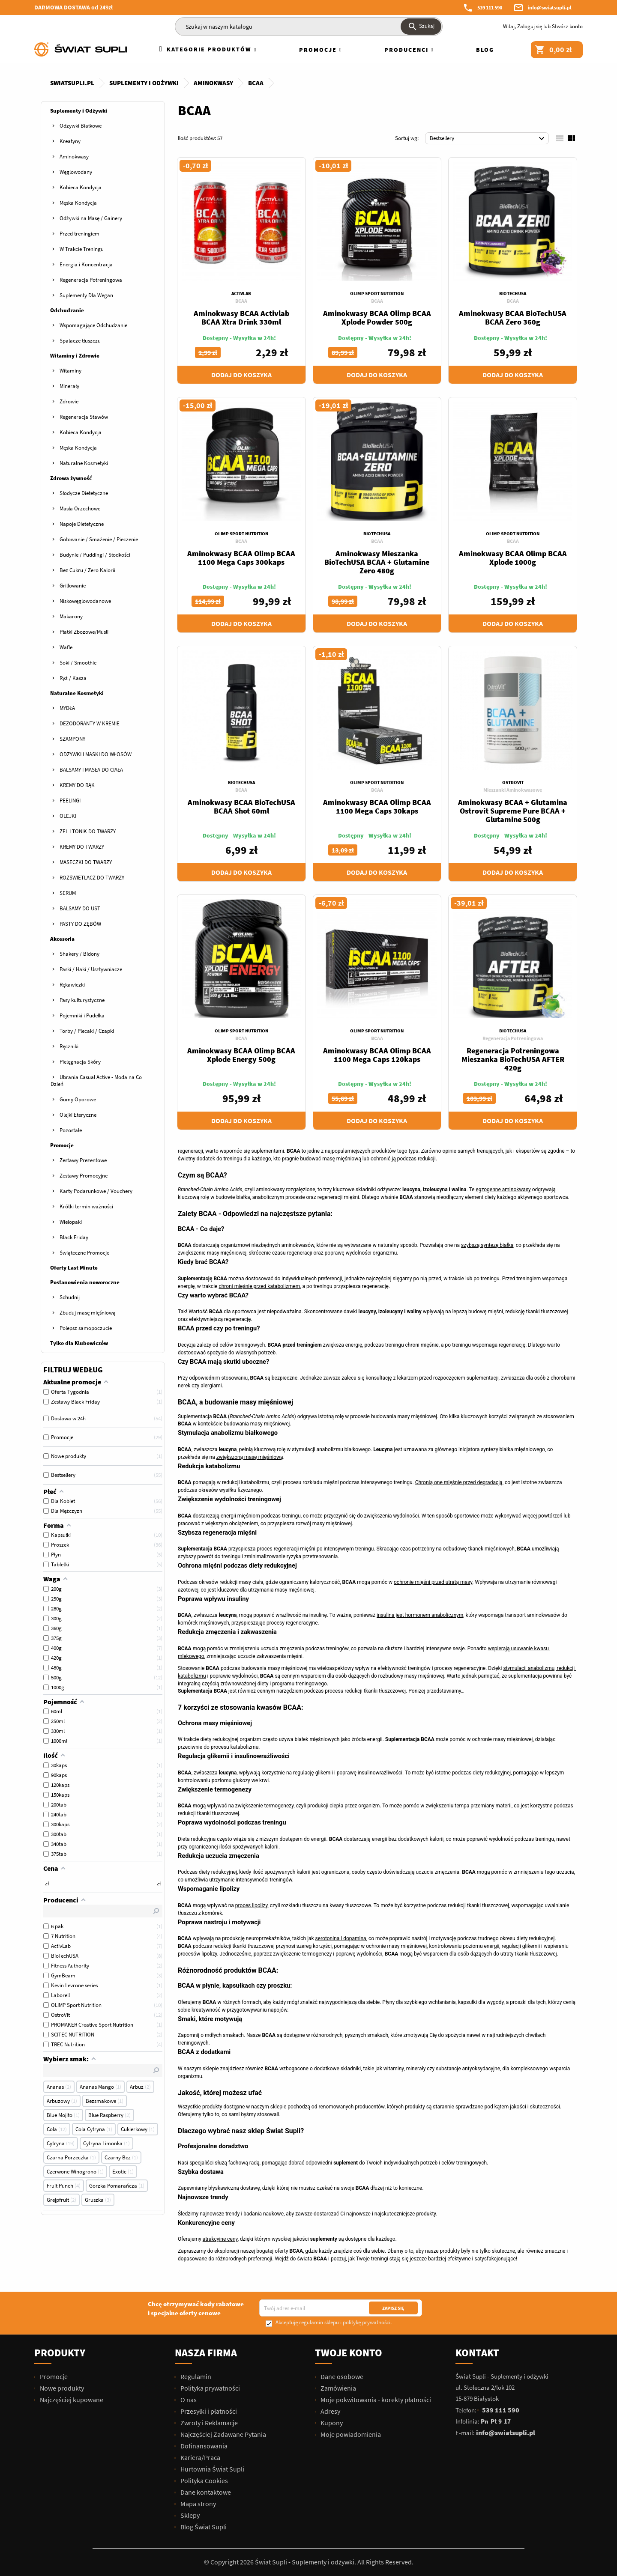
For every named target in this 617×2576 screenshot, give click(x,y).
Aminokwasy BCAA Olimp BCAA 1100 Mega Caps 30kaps (377, 806)
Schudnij (70, 1297)
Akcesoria (62, 938)
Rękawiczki (72, 984)
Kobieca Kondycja (81, 187)
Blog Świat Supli (203, 2526)
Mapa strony (197, 2503)
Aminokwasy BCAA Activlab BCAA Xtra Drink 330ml (241, 317)
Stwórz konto (567, 26)
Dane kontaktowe (205, 2492)
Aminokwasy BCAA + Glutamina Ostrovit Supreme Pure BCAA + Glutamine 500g (512, 810)
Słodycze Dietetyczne (84, 493)
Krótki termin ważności (86, 1206)
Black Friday (74, 1237)
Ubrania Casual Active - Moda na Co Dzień (96, 1080)
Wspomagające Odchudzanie (93, 325)
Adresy (329, 2411)
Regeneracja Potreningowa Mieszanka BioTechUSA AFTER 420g (512, 1059)
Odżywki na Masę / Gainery (91, 218)
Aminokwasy (74, 156)
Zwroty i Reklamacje (208, 2422)
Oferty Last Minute (74, 1267)
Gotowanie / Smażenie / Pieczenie (99, 539)
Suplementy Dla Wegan (86, 295)
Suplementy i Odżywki (78, 110)
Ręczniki (69, 1046)
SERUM (68, 893)
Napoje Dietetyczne (82, 524)
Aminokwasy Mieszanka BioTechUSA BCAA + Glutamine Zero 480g (376, 562)
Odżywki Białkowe (81, 125)
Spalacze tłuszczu (80, 340)
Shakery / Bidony (79, 953)
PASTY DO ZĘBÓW (80, 923)
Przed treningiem (79, 233)
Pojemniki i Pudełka (82, 1015)
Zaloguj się (529, 26)
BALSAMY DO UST (80, 908)
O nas (188, 2399)
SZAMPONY (72, 738)
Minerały (69, 386)
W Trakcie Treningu (82, 249)
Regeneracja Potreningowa (91, 279)
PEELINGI (70, 800)
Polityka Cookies (203, 2480)
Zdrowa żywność (71, 478)
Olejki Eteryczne (78, 1114)
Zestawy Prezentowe (83, 1160)
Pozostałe (71, 1130)
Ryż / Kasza (73, 678)
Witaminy (70, 370)
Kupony (331, 2422)
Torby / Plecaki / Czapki (87, 1031)
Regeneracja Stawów (84, 416)
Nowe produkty (61, 2388)
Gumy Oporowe (78, 1099)
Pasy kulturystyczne (82, 1000)
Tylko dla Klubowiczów (79, 1343)
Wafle (66, 647)
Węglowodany (76, 172)
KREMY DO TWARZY (82, 846)
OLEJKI (68, 816)
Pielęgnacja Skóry (80, 1061)
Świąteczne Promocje (84, 1252)
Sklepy (189, 2515)
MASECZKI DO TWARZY (86, 862)
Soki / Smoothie (78, 662)
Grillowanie (73, 585)
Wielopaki (71, 1221)
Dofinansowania (203, 2446)
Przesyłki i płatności (208, 2411)
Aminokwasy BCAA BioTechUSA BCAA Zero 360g (512, 317)
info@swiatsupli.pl (550, 7)
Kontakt (477, 2352)
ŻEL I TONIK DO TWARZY (88, 831)
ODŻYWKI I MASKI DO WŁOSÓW (96, 754)
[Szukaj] (309, 26)
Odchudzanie (67, 310)
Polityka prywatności (209, 2388)
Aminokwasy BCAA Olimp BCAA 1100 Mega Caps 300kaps (241, 558)
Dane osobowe (341, 2376)
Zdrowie (69, 401)
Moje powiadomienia (350, 2434)
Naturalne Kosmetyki (84, 463)
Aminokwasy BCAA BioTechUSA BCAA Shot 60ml (241, 806)
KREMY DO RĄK (77, 785)
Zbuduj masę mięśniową (88, 1312)
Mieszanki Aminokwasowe (512, 790)
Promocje (62, 1145)
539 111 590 (489, 7)
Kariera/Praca (199, 2457)
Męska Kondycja (78, 202)
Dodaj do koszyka (241, 374)
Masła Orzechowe (80, 508)
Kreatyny (70, 141)
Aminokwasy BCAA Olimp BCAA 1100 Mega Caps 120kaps (377, 1055)
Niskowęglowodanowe (85, 601)
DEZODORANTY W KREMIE (90, 723)
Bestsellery (488, 139)
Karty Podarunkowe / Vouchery (96, 1191)
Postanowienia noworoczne (85, 1282)
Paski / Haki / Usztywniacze (91, 969)
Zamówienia (337, 2388)
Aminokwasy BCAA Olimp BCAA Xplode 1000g (513, 558)
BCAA (241, 301)
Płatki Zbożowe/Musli (84, 631)
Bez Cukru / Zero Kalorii (87, 570)
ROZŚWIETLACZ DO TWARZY (92, 877)
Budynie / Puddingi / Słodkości (95, 554)
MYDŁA (67, 708)
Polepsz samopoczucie (86, 1328)
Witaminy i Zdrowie (74, 355)
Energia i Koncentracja (86, 264)
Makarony (71, 616)
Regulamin (195, 2376)
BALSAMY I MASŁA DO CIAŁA (91, 769)
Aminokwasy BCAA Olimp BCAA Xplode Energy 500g (241, 1055)
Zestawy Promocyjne (84, 1175)
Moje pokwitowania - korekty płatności (375, 2399)
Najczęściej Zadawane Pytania (222, 2434)
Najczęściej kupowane (71, 2399)
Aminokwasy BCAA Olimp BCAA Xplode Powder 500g (377, 317)
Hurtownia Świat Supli (211, 2469)
